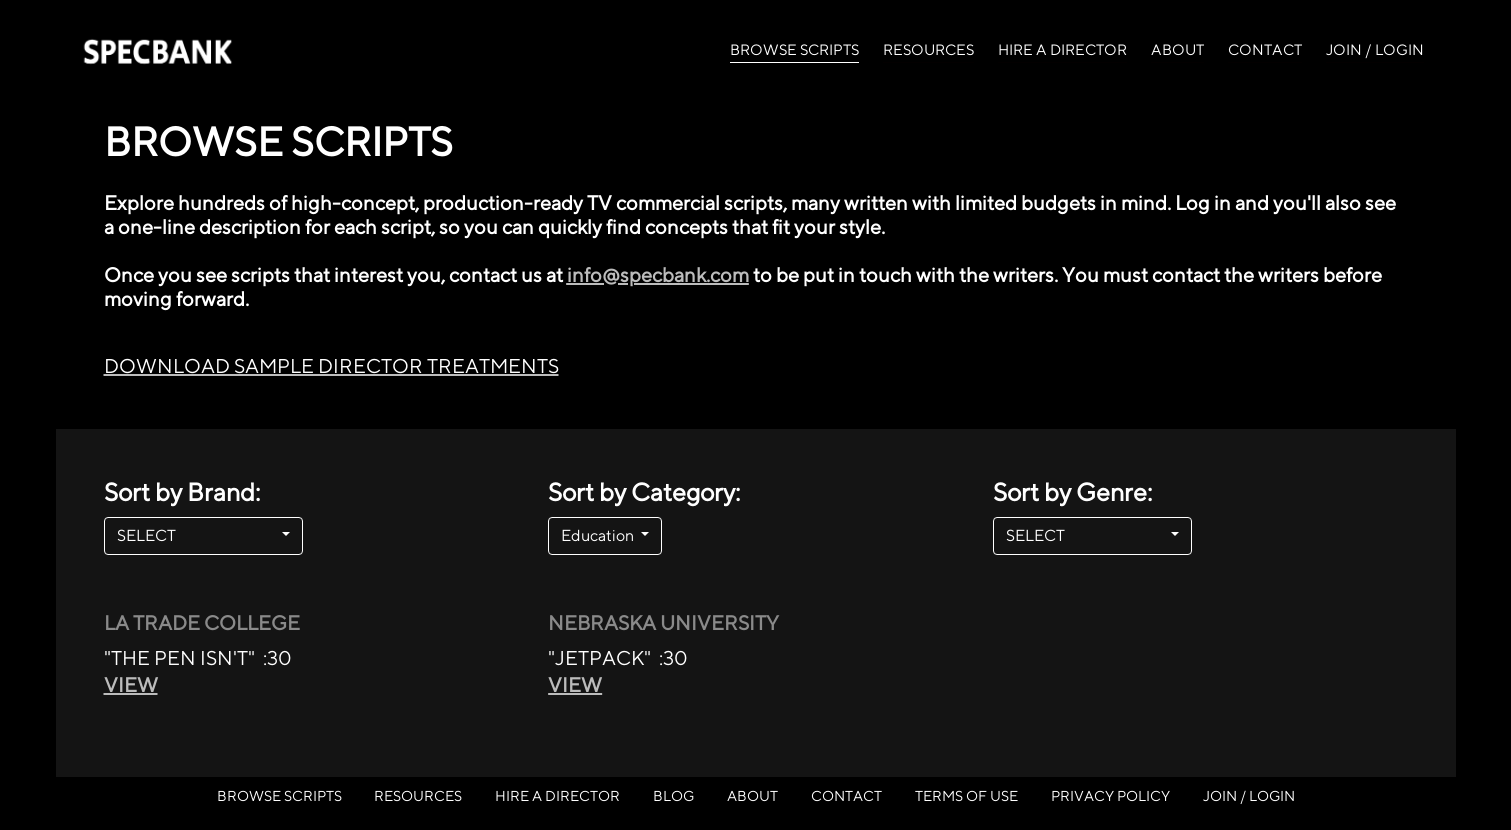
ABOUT (1177, 49)
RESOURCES (928, 49)
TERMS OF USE (966, 795)
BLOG (673, 795)
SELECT (197, 535)
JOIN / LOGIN (1375, 49)
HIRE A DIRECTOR (1062, 49)
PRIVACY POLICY (1110, 795)
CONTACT (1265, 49)
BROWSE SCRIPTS (794, 48)
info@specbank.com (658, 274)
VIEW (131, 684)
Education (599, 535)
